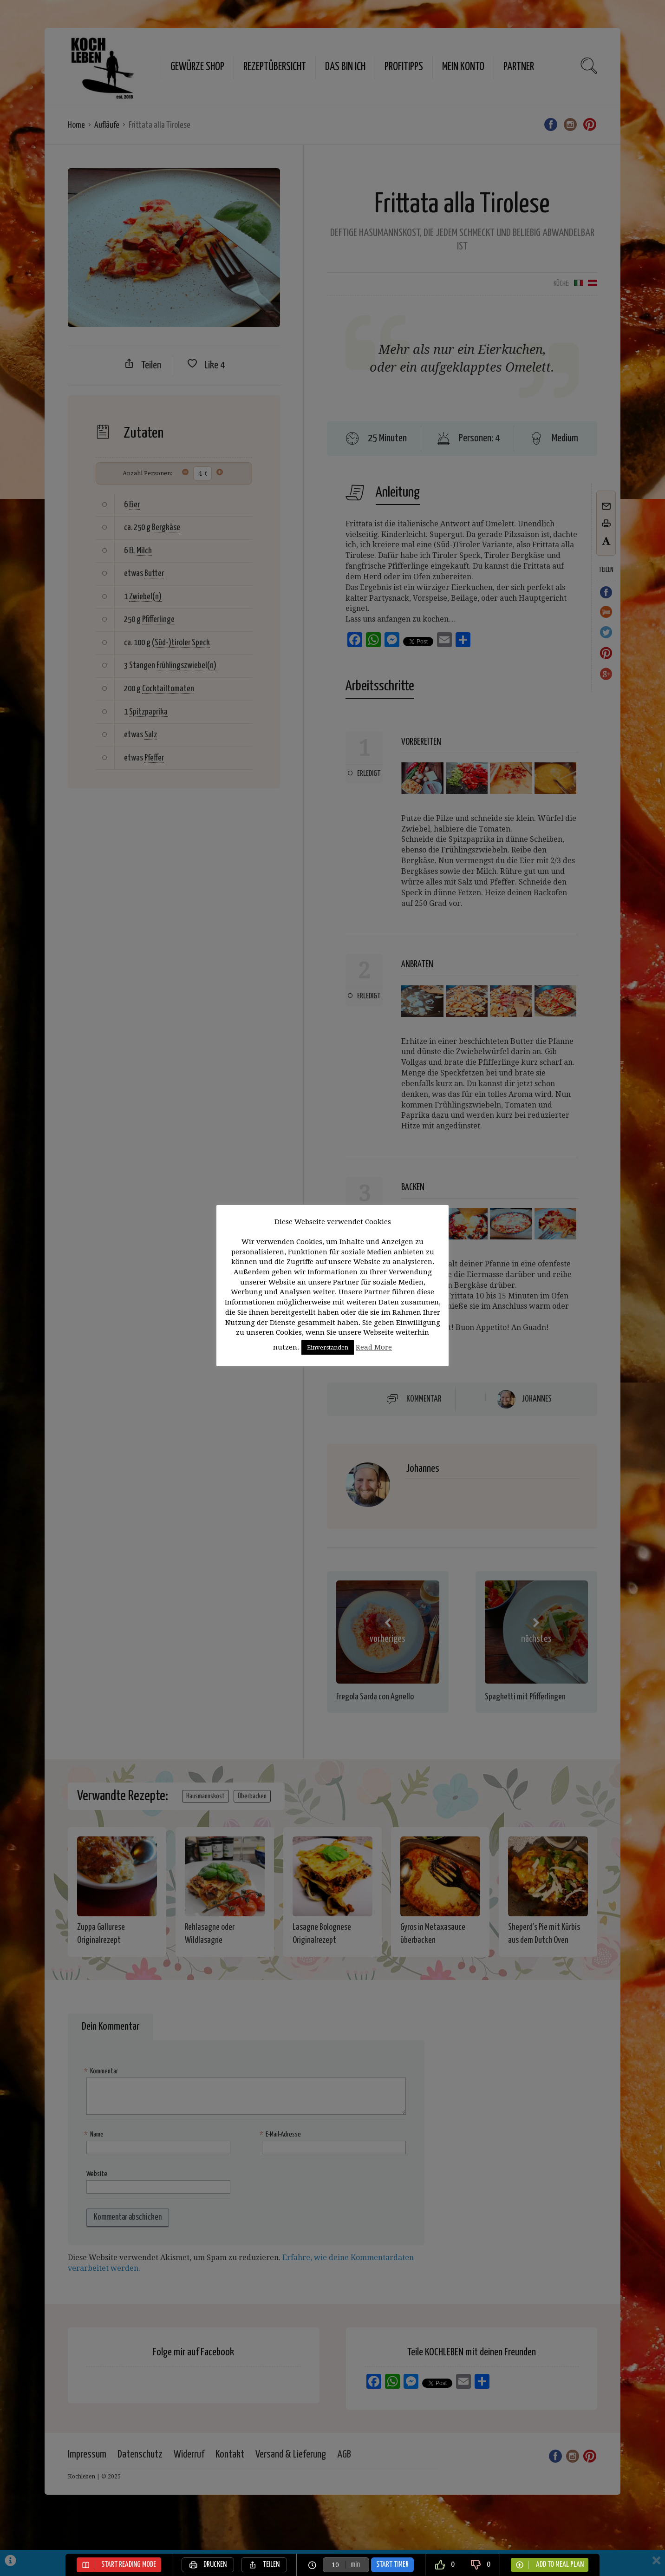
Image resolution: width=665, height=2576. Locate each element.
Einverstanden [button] (327, 1347)
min (355, 2565)
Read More (374, 1347)
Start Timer (392, 2565)
